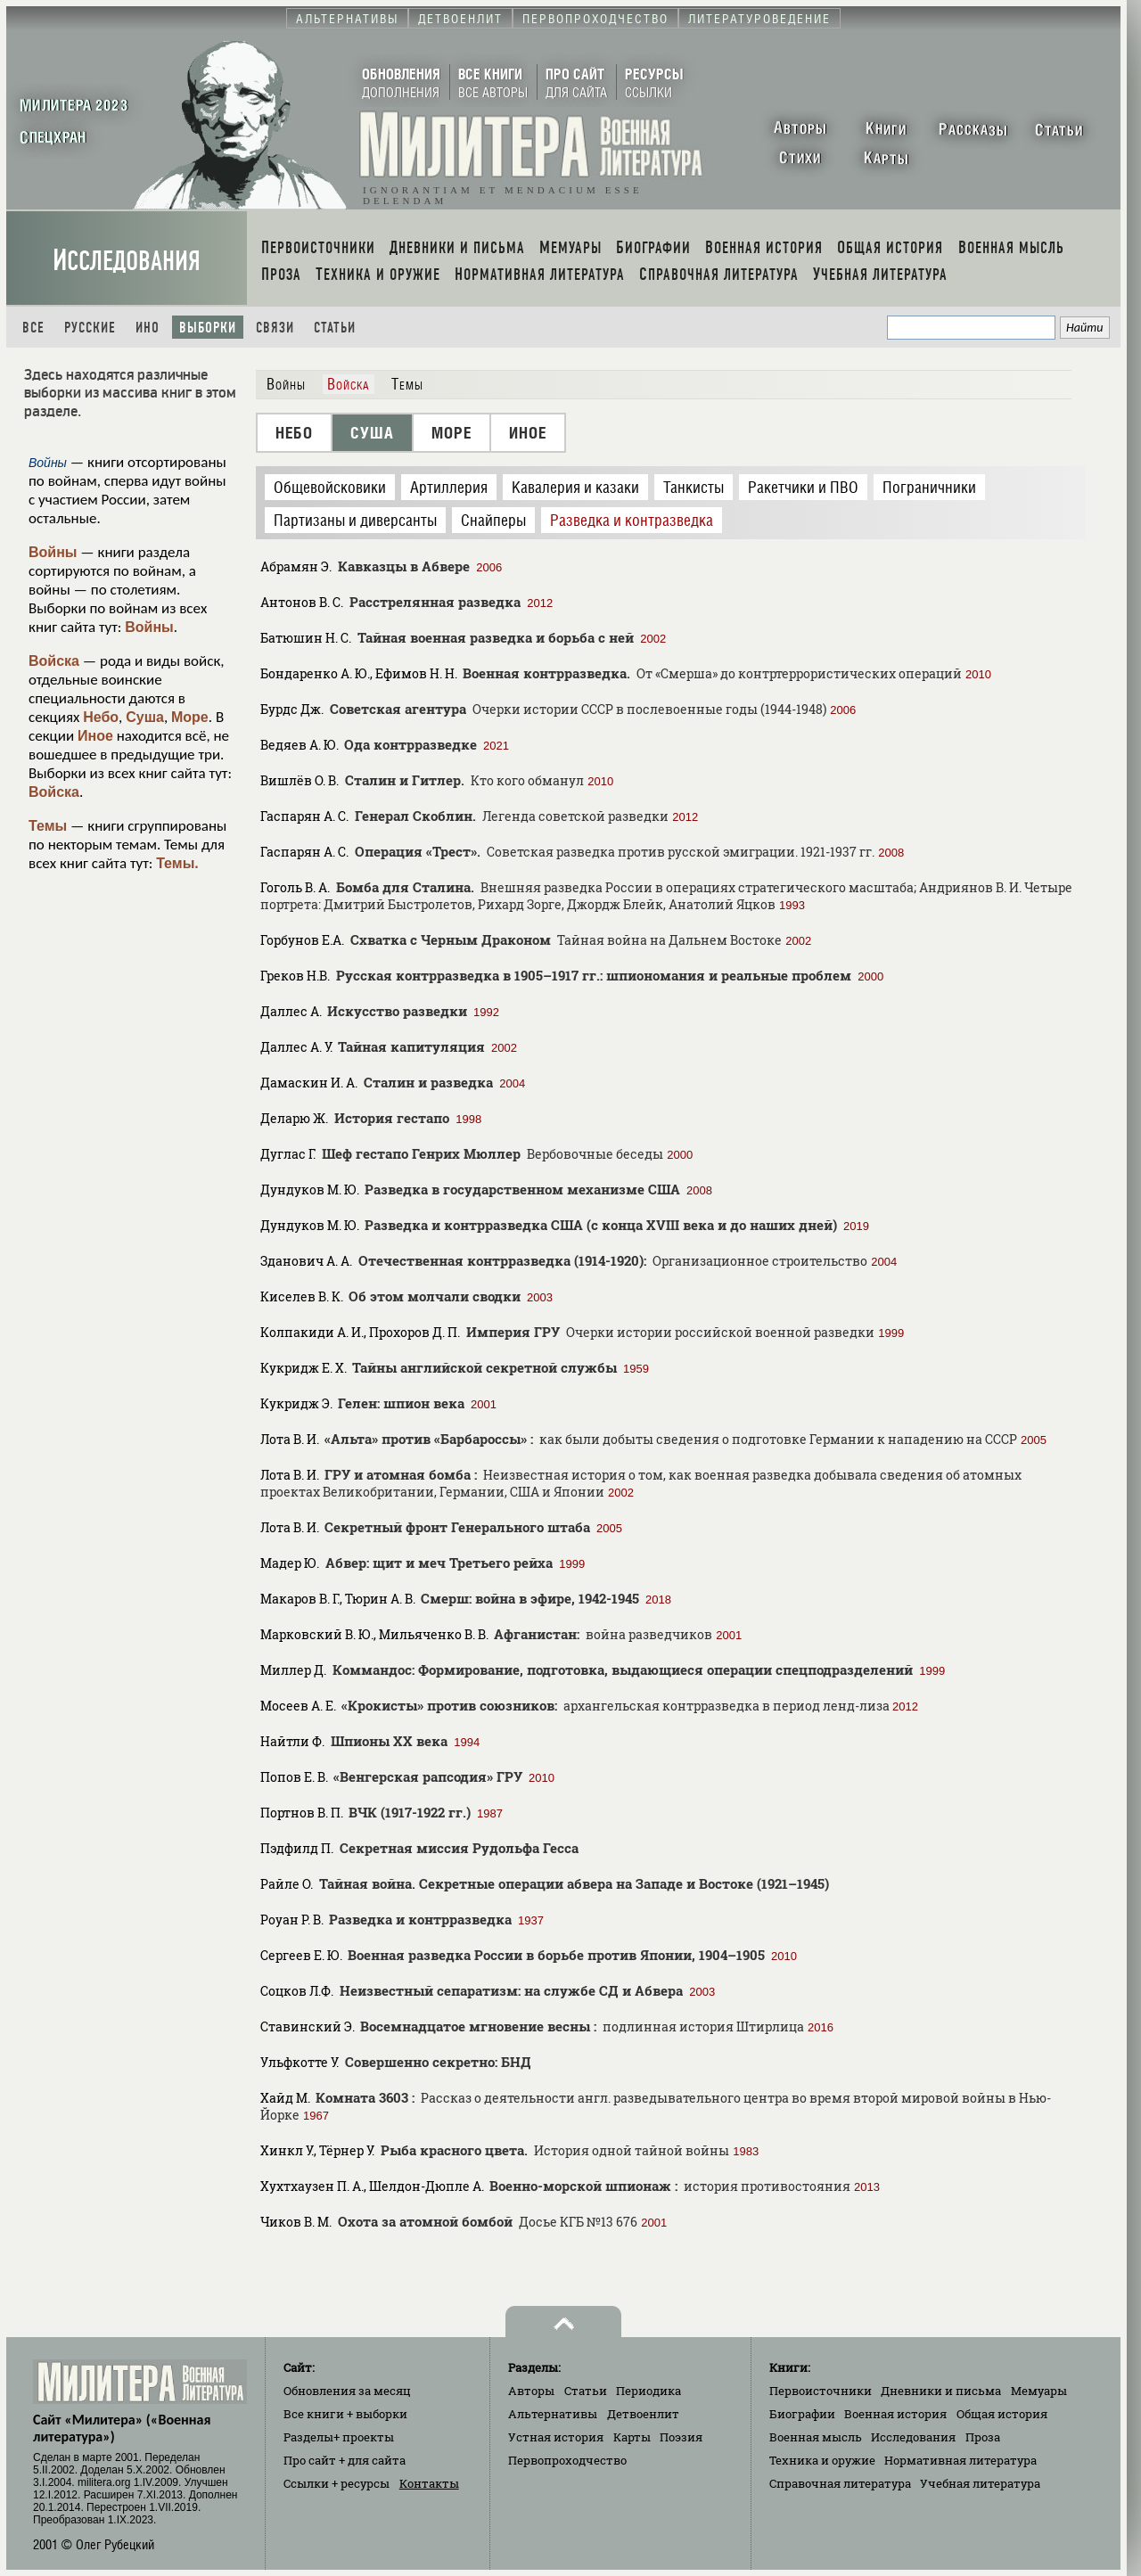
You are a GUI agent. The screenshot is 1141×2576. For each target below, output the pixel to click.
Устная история (555, 2437)
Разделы (338, 2437)
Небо (101, 717)
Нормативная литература (960, 2460)
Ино (147, 327)
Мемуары (1039, 2391)
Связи (275, 327)
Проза (982, 2437)
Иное (95, 735)
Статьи (335, 327)
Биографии (802, 2414)
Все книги (345, 2414)
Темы (48, 825)
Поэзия (681, 2437)
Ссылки (336, 2483)
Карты (632, 2437)
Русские (90, 327)
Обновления (347, 2391)
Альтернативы (552, 2414)
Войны (53, 552)
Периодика (648, 2391)
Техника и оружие (822, 2460)
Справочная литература (840, 2483)
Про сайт (344, 2460)
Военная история (895, 2414)
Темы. (177, 863)
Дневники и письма (941, 2391)
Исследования (127, 260)
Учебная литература (980, 2483)
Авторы (531, 2391)
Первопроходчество (567, 2460)
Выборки (207, 327)
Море (190, 717)
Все (33, 327)
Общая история (1001, 2414)
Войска (54, 661)
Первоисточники (820, 2391)
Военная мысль (815, 2437)
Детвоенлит (643, 2414)
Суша (145, 717)
